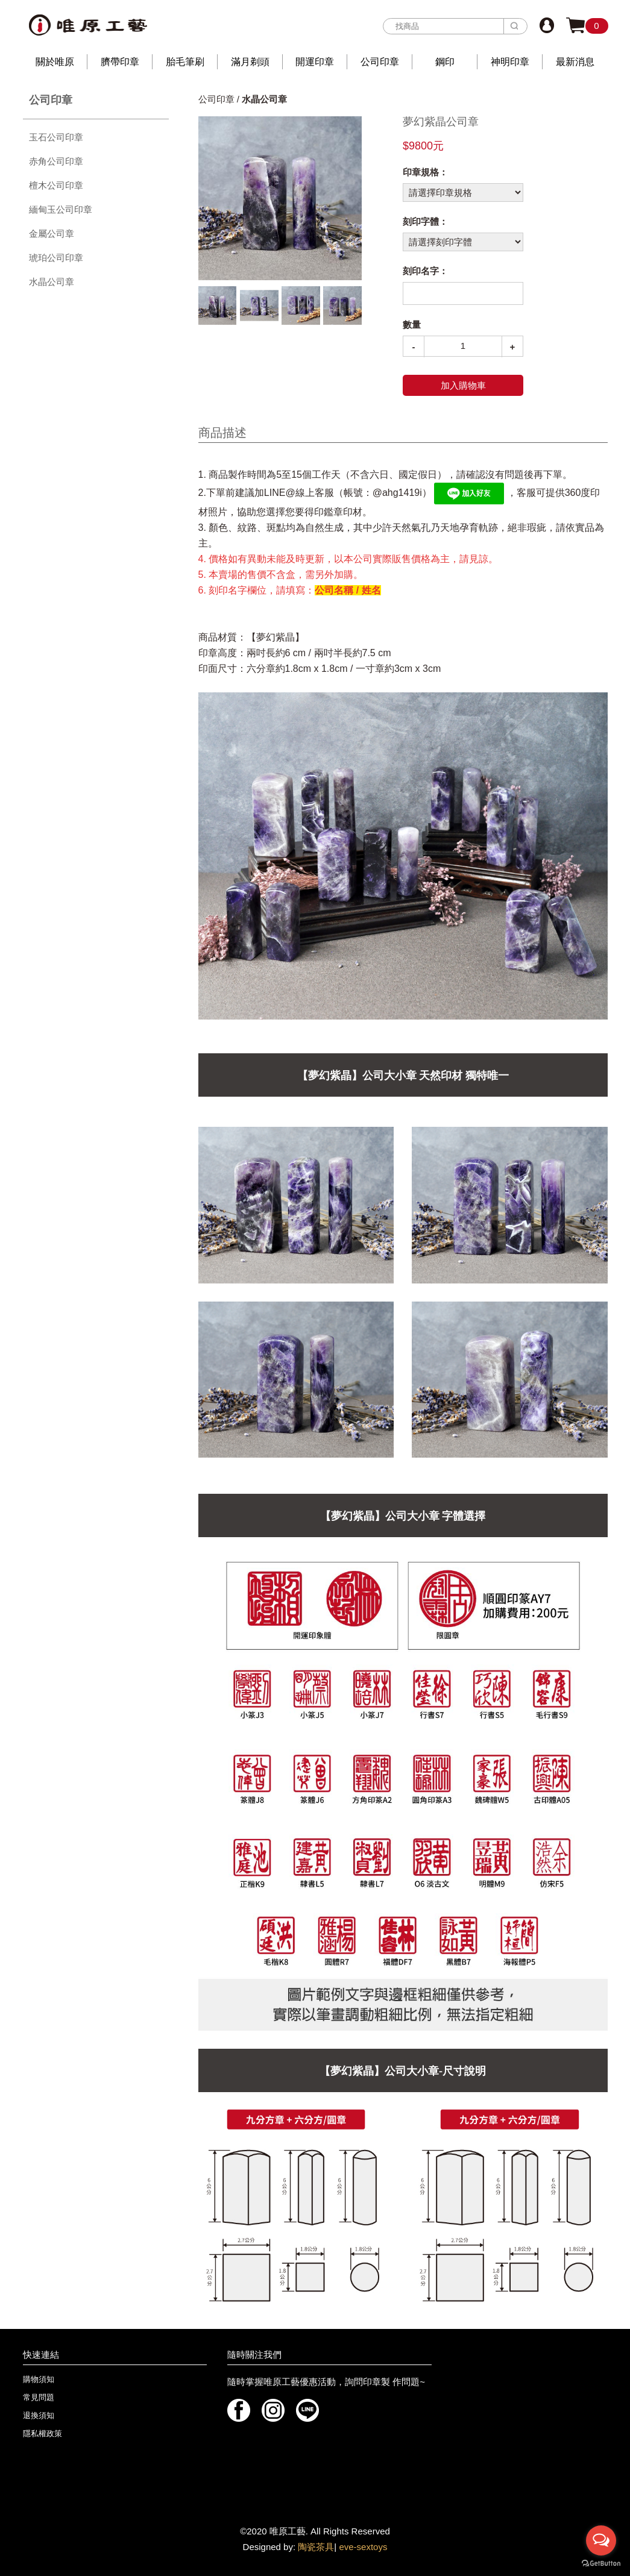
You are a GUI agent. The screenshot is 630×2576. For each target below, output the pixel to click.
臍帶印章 (120, 62)
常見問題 (38, 2397)
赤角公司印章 (56, 161)
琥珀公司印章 (56, 257)
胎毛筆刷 (185, 62)
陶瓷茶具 (316, 2547)
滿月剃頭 (250, 62)
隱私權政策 (42, 2433)
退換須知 (38, 2415)
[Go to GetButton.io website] (601, 2564)
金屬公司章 (51, 233)
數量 (412, 324)
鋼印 (445, 62)
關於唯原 (55, 62)
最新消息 (575, 62)
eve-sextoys (363, 2547)
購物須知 (38, 2379)
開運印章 (314, 62)
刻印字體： (425, 221)
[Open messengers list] (601, 2540)
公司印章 (380, 62)
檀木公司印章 (56, 185)
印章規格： (425, 172)
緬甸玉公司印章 (60, 209)
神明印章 (510, 62)
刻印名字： (425, 271)
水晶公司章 (51, 282)
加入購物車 (463, 385)
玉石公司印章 (56, 137)
